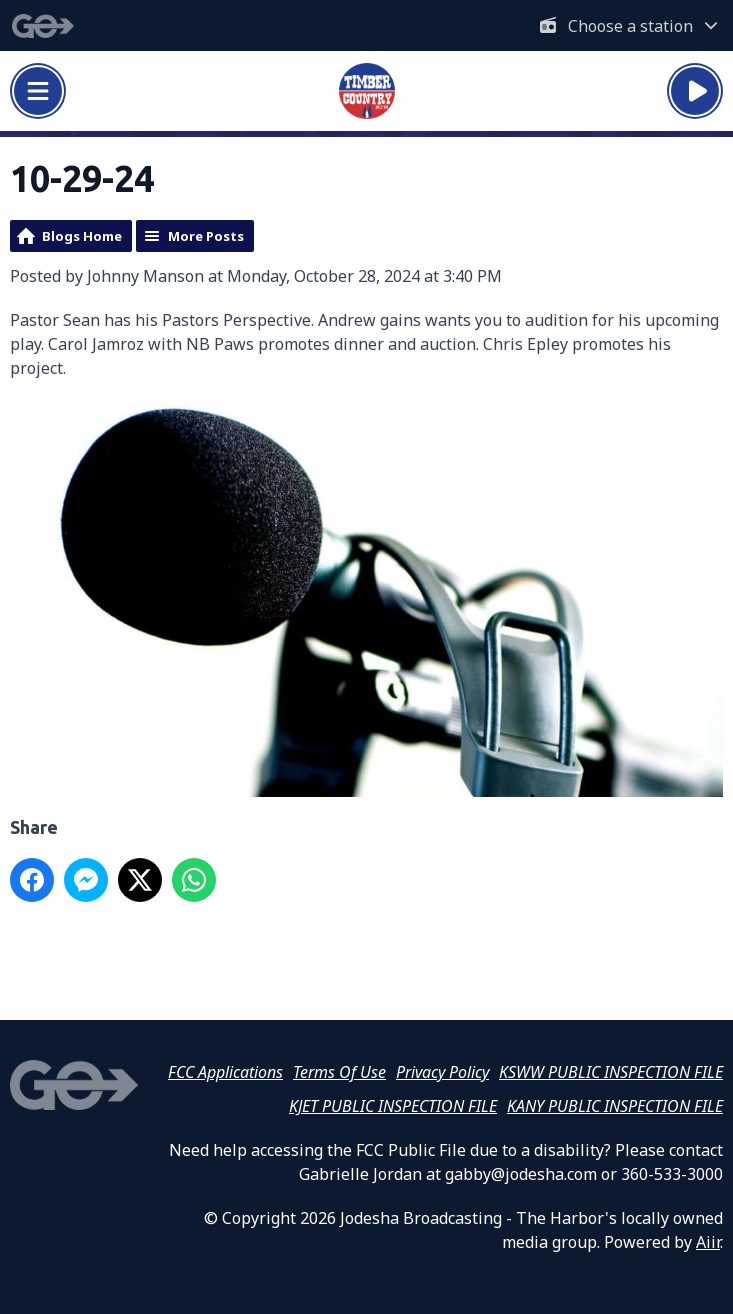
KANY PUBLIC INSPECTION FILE (615, 1106)
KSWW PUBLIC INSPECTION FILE (611, 1072)
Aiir (708, 1242)
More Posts (206, 236)
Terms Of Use (339, 1072)
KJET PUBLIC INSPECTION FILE (393, 1106)
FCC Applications (225, 1072)
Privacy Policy (442, 1072)
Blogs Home (82, 236)
